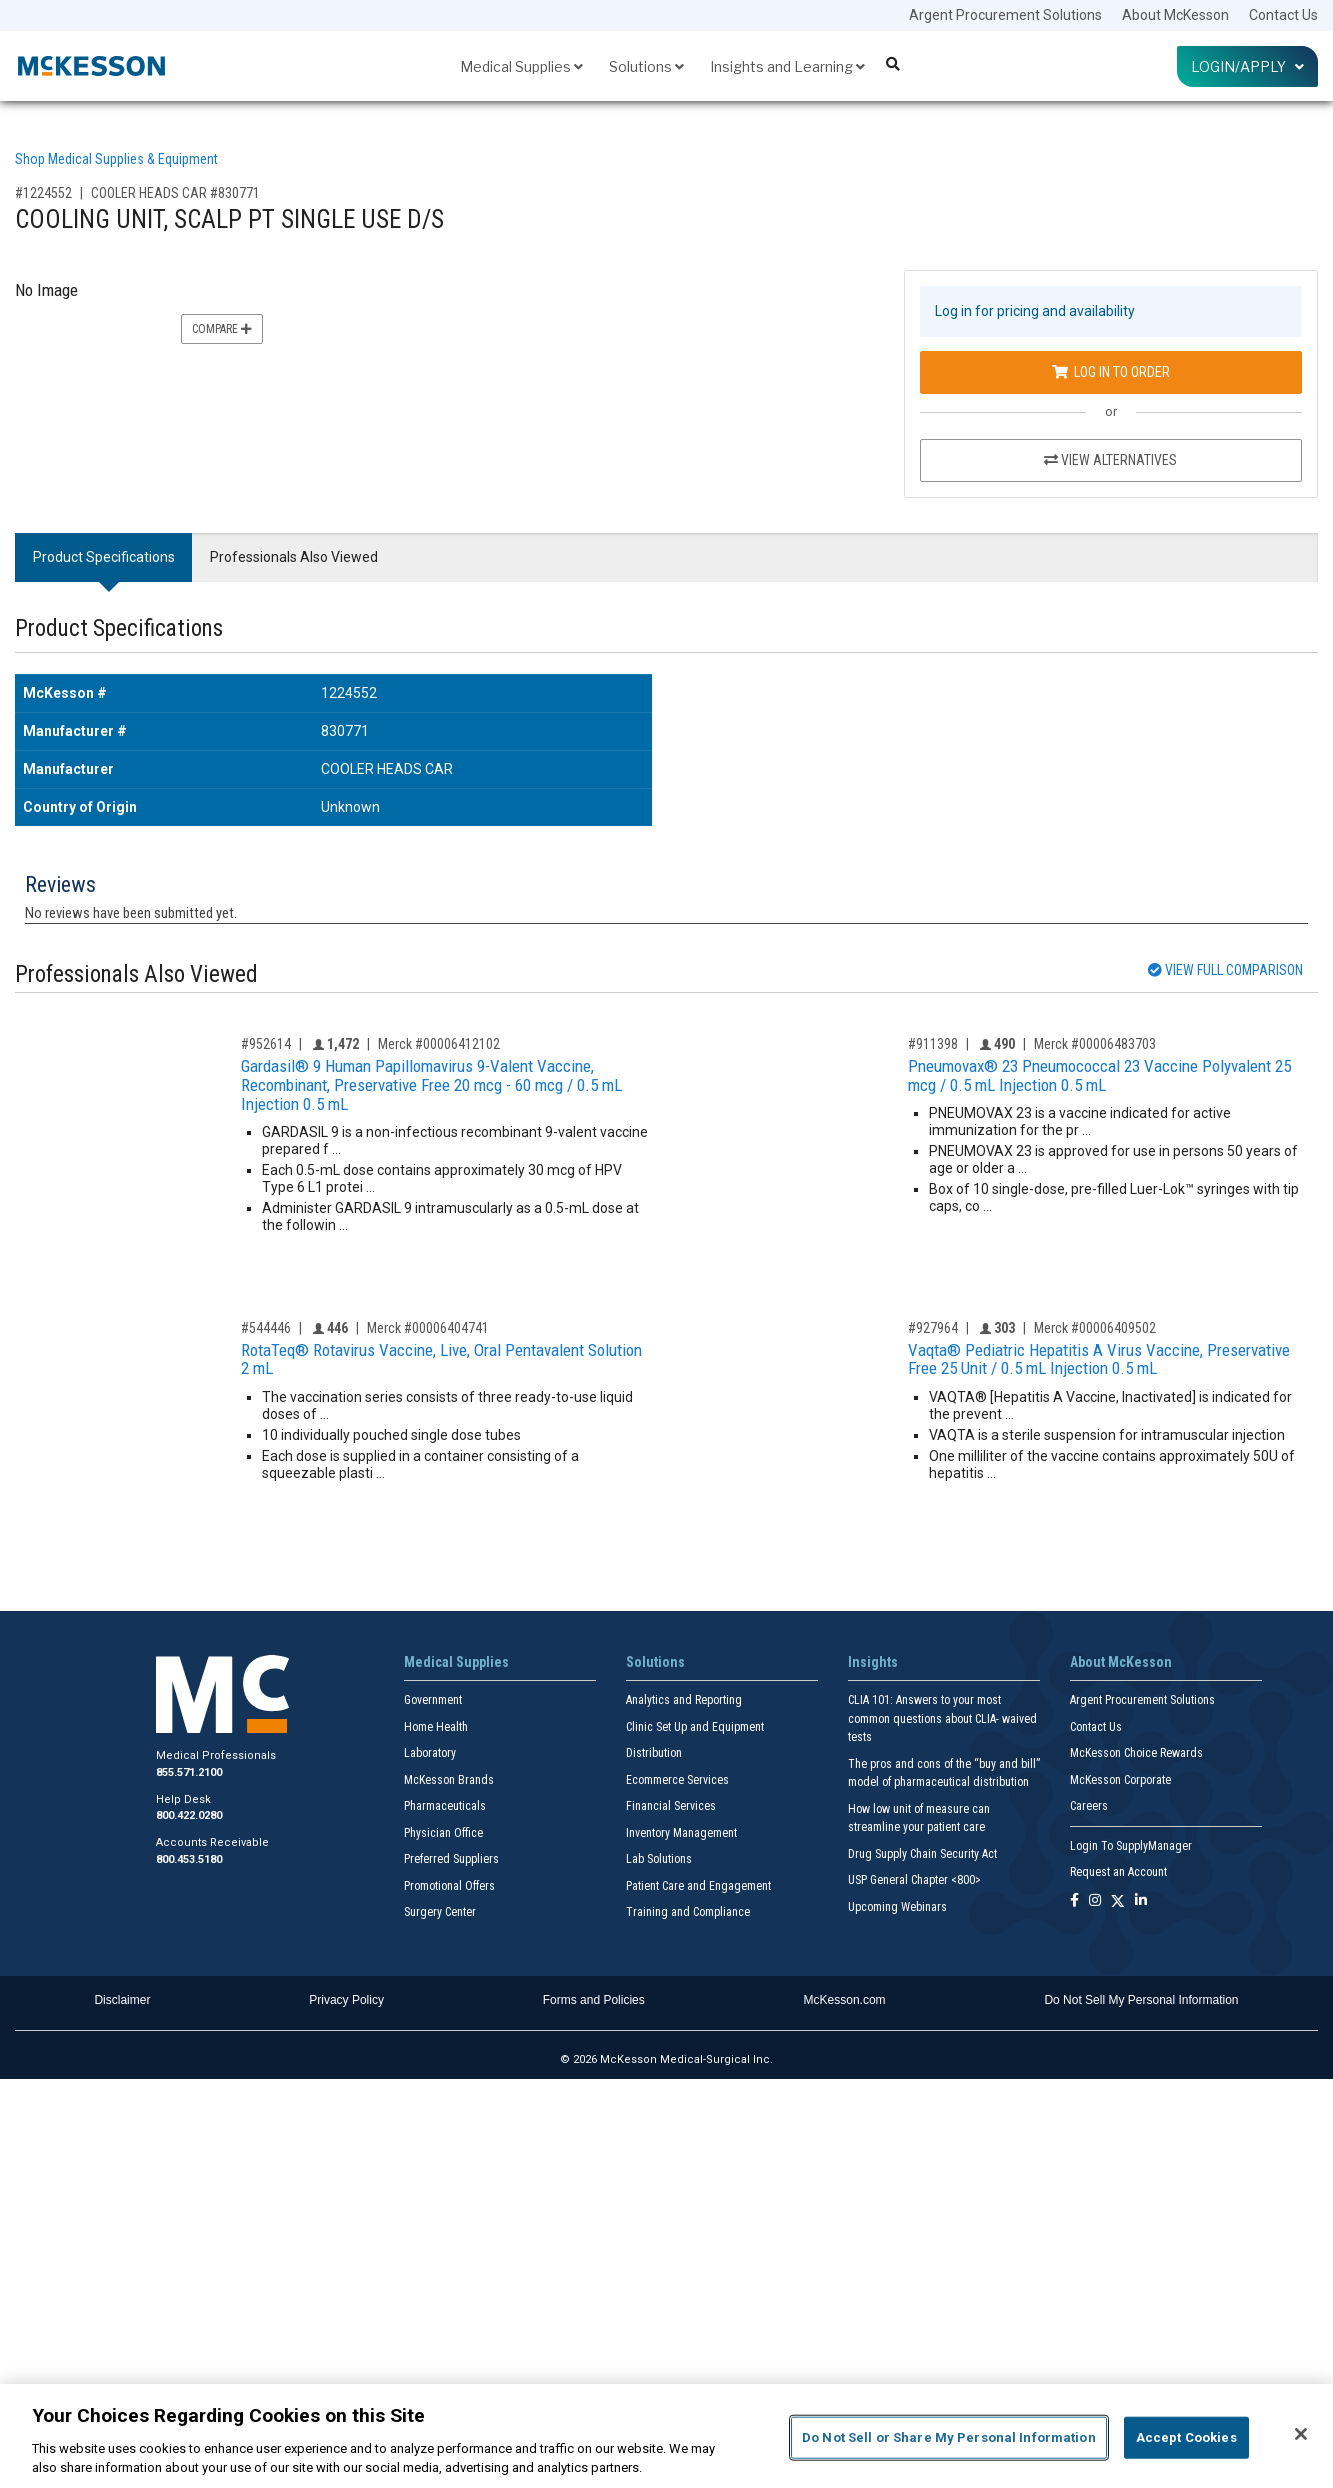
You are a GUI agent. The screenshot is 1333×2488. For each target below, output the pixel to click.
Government (433, 1700)
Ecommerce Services (677, 1780)
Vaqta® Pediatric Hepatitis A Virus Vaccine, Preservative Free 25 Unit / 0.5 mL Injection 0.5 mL (1099, 1359)
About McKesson (1175, 15)
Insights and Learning (787, 66)
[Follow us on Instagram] (1095, 1901)
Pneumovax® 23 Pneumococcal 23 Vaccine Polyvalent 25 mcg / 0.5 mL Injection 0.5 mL (1099, 1075)
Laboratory (430, 1753)
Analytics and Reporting (684, 1700)
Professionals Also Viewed (294, 557)
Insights (873, 1662)
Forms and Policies (594, 2000)
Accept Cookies (1186, 2437)
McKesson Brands (449, 1780)
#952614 (266, 1044)
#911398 (933, 1044)
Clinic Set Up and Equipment (695, 1727)
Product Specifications (104, 557)
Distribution (654, 1753)
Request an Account (1118, 1872)
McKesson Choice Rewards (1136, 1753)
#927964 (933, 1328)
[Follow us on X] (1118, 1901)
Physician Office (443, 1833)
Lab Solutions (659, 1859)
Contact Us (1283, 15)
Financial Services (671, 1806)
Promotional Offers (449, 1886)
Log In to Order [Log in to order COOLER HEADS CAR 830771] (1111, 372)
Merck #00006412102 (439, 1044)
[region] (666, 2436)
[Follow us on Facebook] (1074, 1901)
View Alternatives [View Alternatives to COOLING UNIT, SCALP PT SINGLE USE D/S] (1110, 460)
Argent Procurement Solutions (1005, 15)
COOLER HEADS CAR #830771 (175, 193)
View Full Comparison (1225, 970)
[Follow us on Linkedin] (1141, 1901)
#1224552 (43, 193)
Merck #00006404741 (428, 1328)
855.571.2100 (189, 1772)
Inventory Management (681, 1833)
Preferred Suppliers (451, 1859)
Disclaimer (122, 2000)
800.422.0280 (189, 1815)
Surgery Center (440, 1912)
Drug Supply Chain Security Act (922, 1854)
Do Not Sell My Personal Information (1141, 2000)
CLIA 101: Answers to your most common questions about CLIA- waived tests (942, 1718)
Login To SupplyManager (1131, 1846)
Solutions (646, 66)
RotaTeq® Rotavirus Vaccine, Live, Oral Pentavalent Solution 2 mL (441, 1359)
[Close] (1301, 2434)
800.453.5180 (189, 1859)
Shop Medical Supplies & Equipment (116, 159)
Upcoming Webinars (897, 1907)
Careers (1089, 1806)
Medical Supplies (521, 66)
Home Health (436, 1727)
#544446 (266, 1328)
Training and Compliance (688, 1912)
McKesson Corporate (1120, 1780)
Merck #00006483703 (1095, 1044)
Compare (222, 329)
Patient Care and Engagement (698, 1886)
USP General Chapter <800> (914, 1880)
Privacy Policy (346, 2000)
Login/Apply (1247, 66)
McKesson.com (845, 2000)
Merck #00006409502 (1095, 1328)
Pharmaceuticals (445, 1806)
